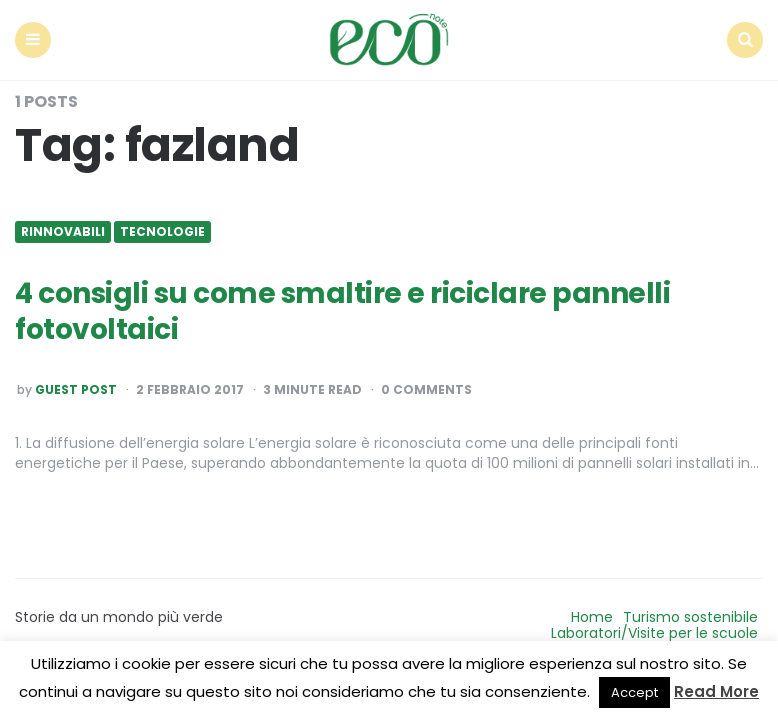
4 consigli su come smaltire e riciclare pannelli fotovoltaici (342, 311)
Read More (716, 691)
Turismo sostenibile (690, 617)
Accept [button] (634, 692)
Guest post (76, 390)
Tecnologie (162, 232)
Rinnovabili (63, 232)
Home (592, 617)
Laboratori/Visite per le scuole (654, 633)
